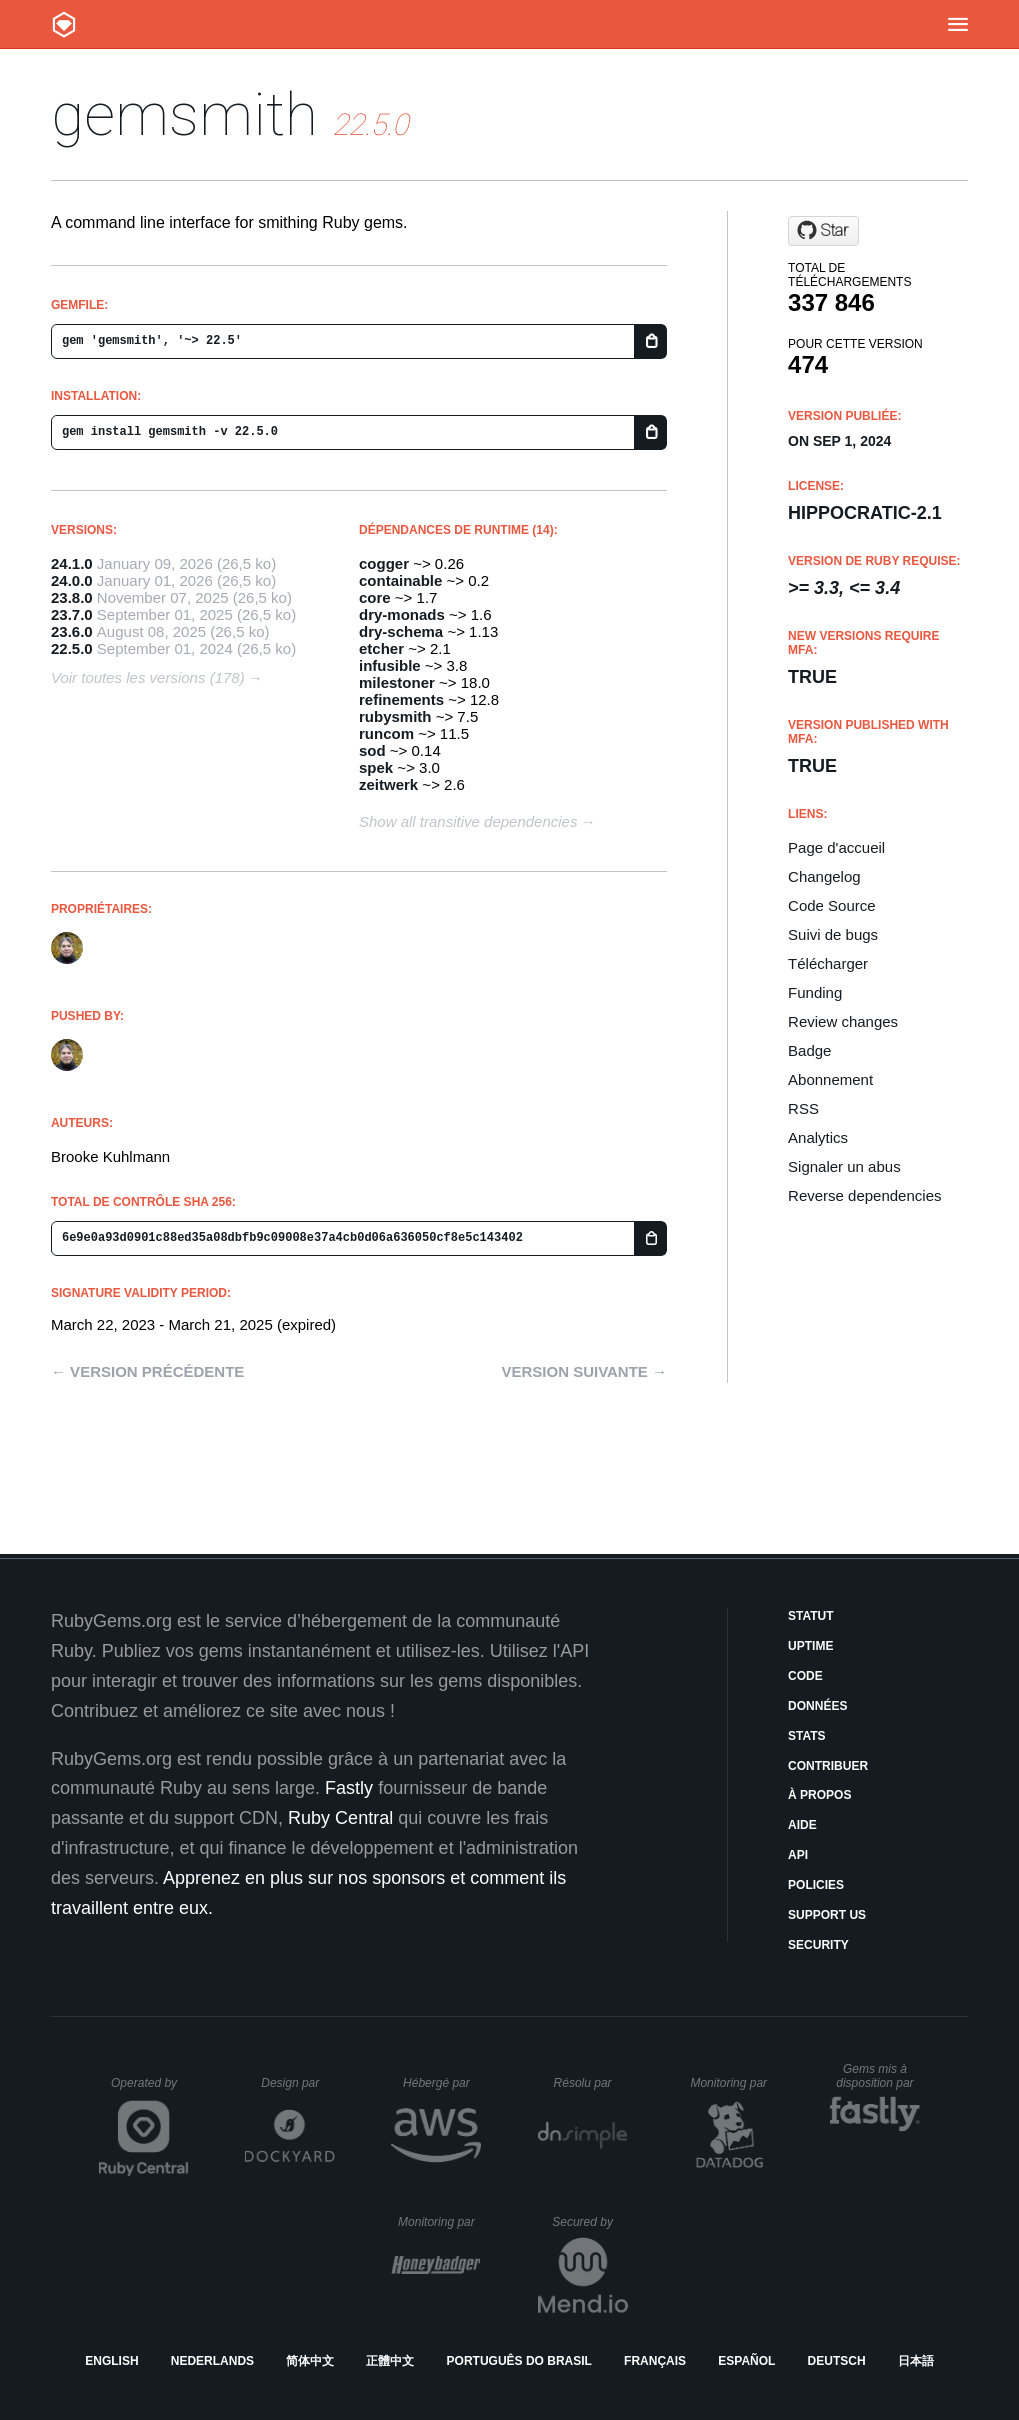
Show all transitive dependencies (468, 821)
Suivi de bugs (833, 934)
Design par (298, 2083)
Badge (809, 1050)
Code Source (832, 905)
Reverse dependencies (864, 1195)
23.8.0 (72, 597)
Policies (816, 1885)
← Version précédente (147, 1371)
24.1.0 (72, 563)
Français (655, 2361)
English (111, 2361)
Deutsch (837, 2361)
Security (818, 1945)
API (798, 1855)
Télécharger (828, 963)
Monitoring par (731, 2083)
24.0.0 (72, 580)
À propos (819, 1795)
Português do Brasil (519, 2361)
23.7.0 (72, 614)
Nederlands (212, 2361)
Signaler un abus (844, 1166)
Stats (807, 1736)
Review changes (843, 1021)
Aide (802, 1825)
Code (805, 1676)
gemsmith (184, 114)
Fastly (349, 1788)
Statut (811, 1616)
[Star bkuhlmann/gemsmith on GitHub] (823, 231)
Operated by (150, 2090)
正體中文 (390, 2361)
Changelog (824, 876)
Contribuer (828, 1766)
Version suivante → (584, 1371)
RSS (803, 1108)
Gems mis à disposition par (878, 2076)
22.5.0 (72, 648)
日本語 (916, 2361)
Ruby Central (340, 1818)
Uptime (810, 1646)
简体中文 (310, 2361)
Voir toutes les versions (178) (148, 677)
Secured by (589, 2222)
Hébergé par (442, 2083)
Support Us (827, 1915)
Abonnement (830, 1079)
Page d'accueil (836, 847)
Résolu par (591, 2083)
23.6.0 (72, 631)
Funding (815, 992)
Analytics (818, 1137)
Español (746, 2361)
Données (817, 1706)
